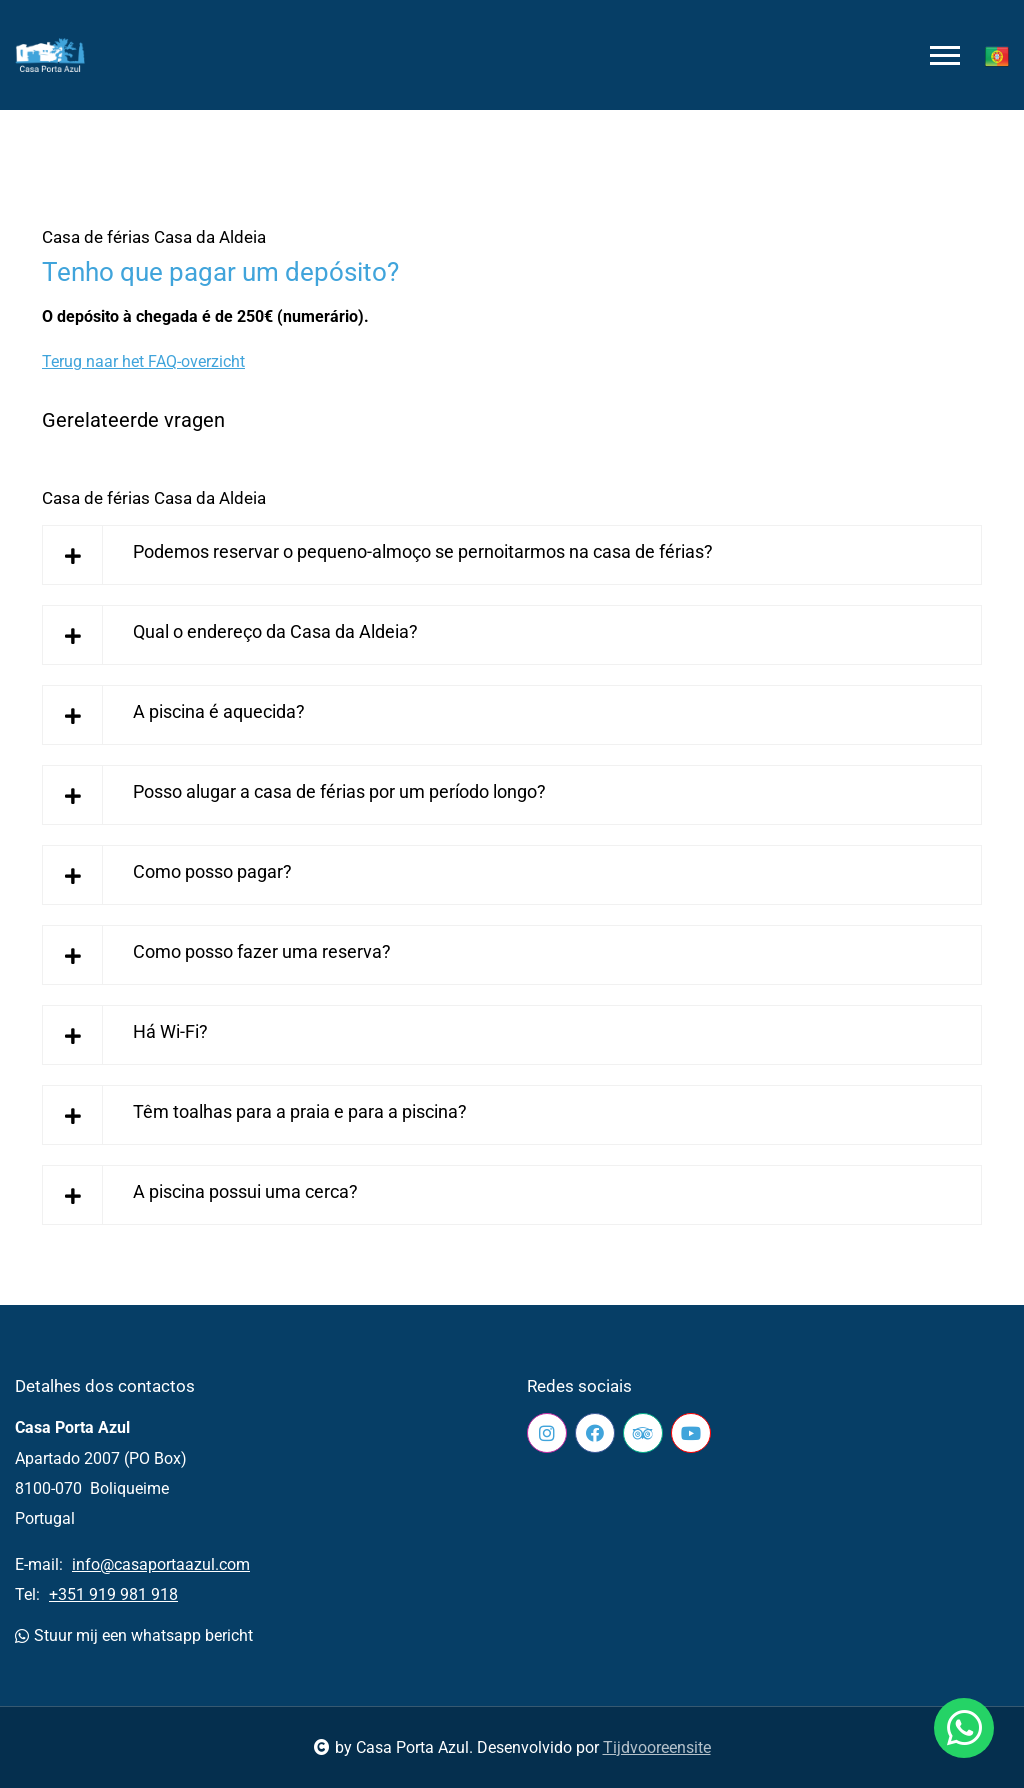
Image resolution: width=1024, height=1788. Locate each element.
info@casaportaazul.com (161, 1564)
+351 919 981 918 (113, 1594)
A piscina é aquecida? (219, 711)
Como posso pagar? (212, 871)
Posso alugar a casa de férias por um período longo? (339, 791)
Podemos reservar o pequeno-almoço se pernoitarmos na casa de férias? (423, 551)
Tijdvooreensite (657, 1747)
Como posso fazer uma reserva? (262, 951)
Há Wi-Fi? (170, 1031)
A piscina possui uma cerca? (245, 1191)
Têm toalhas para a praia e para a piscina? (300, 1111)
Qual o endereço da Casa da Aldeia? (275, 631)
